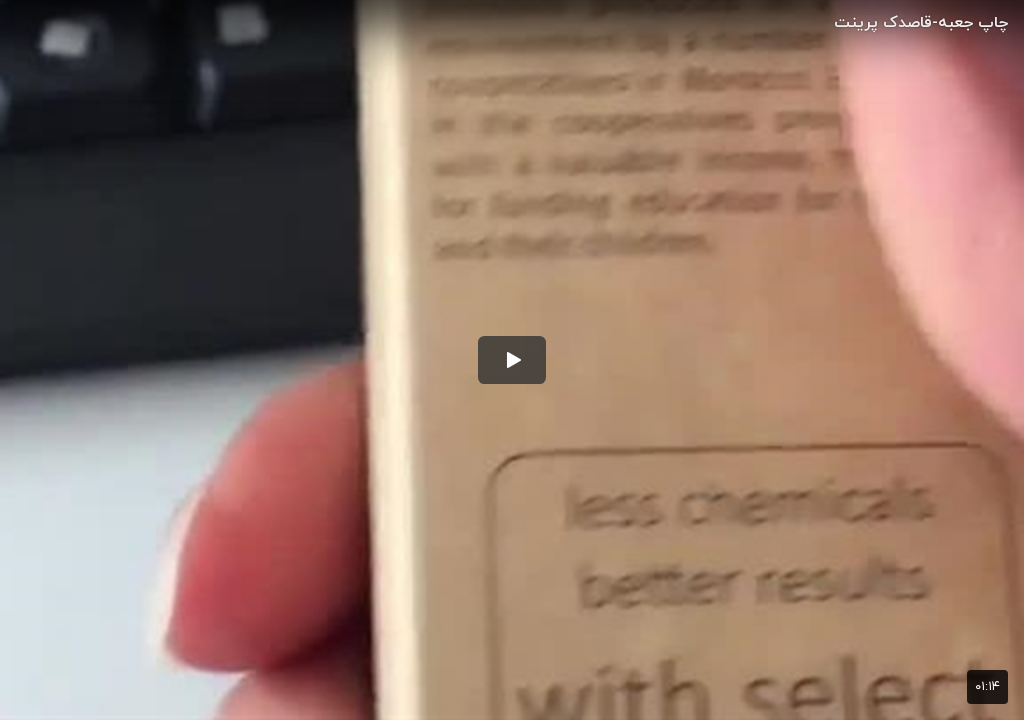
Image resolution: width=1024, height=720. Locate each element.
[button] (512, 360)
